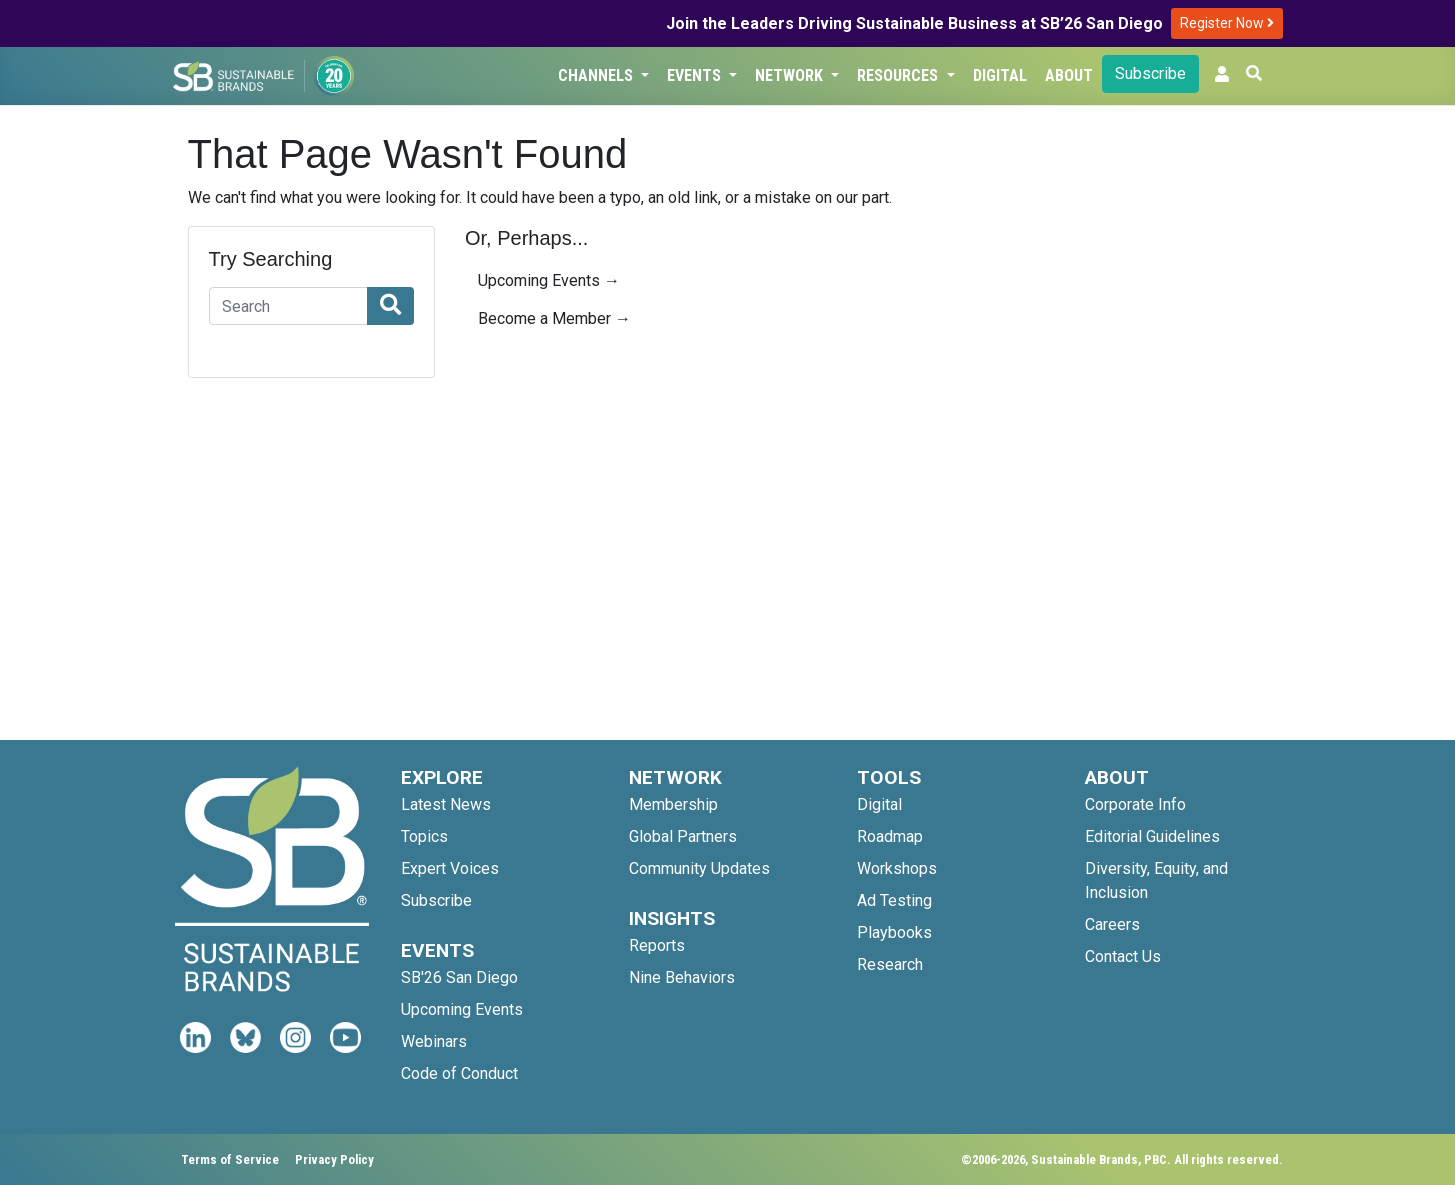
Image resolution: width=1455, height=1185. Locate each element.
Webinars (434, 1041)
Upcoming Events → (549, 280)
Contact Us (1123, 956)
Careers (1112, 924)
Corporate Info (1135, 804)
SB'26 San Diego (459, 977)
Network (791, 75)
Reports (657, 945)
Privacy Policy (334, 1159)
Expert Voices (450, 868)
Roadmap (890, 836)
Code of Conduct (459, 1073)
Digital (1000, 75)
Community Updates (699, 868)
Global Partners (683, 836)
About (1069, 75)
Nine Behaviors (682, 977)
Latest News (446, 804)
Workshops (897, 868)
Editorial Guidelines (1152, 836)
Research (890, 964)
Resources (899, 75)
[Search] (289, 306)
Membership (673, 804)
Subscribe (1150, 73)
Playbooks (894, 932)
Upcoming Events (462, 1009)
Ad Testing (894, 900)
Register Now (1227, 23)
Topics (424, 836)
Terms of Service (230, 1159)
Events (696, 75)
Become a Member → (554, 318)
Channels (597, 75)
